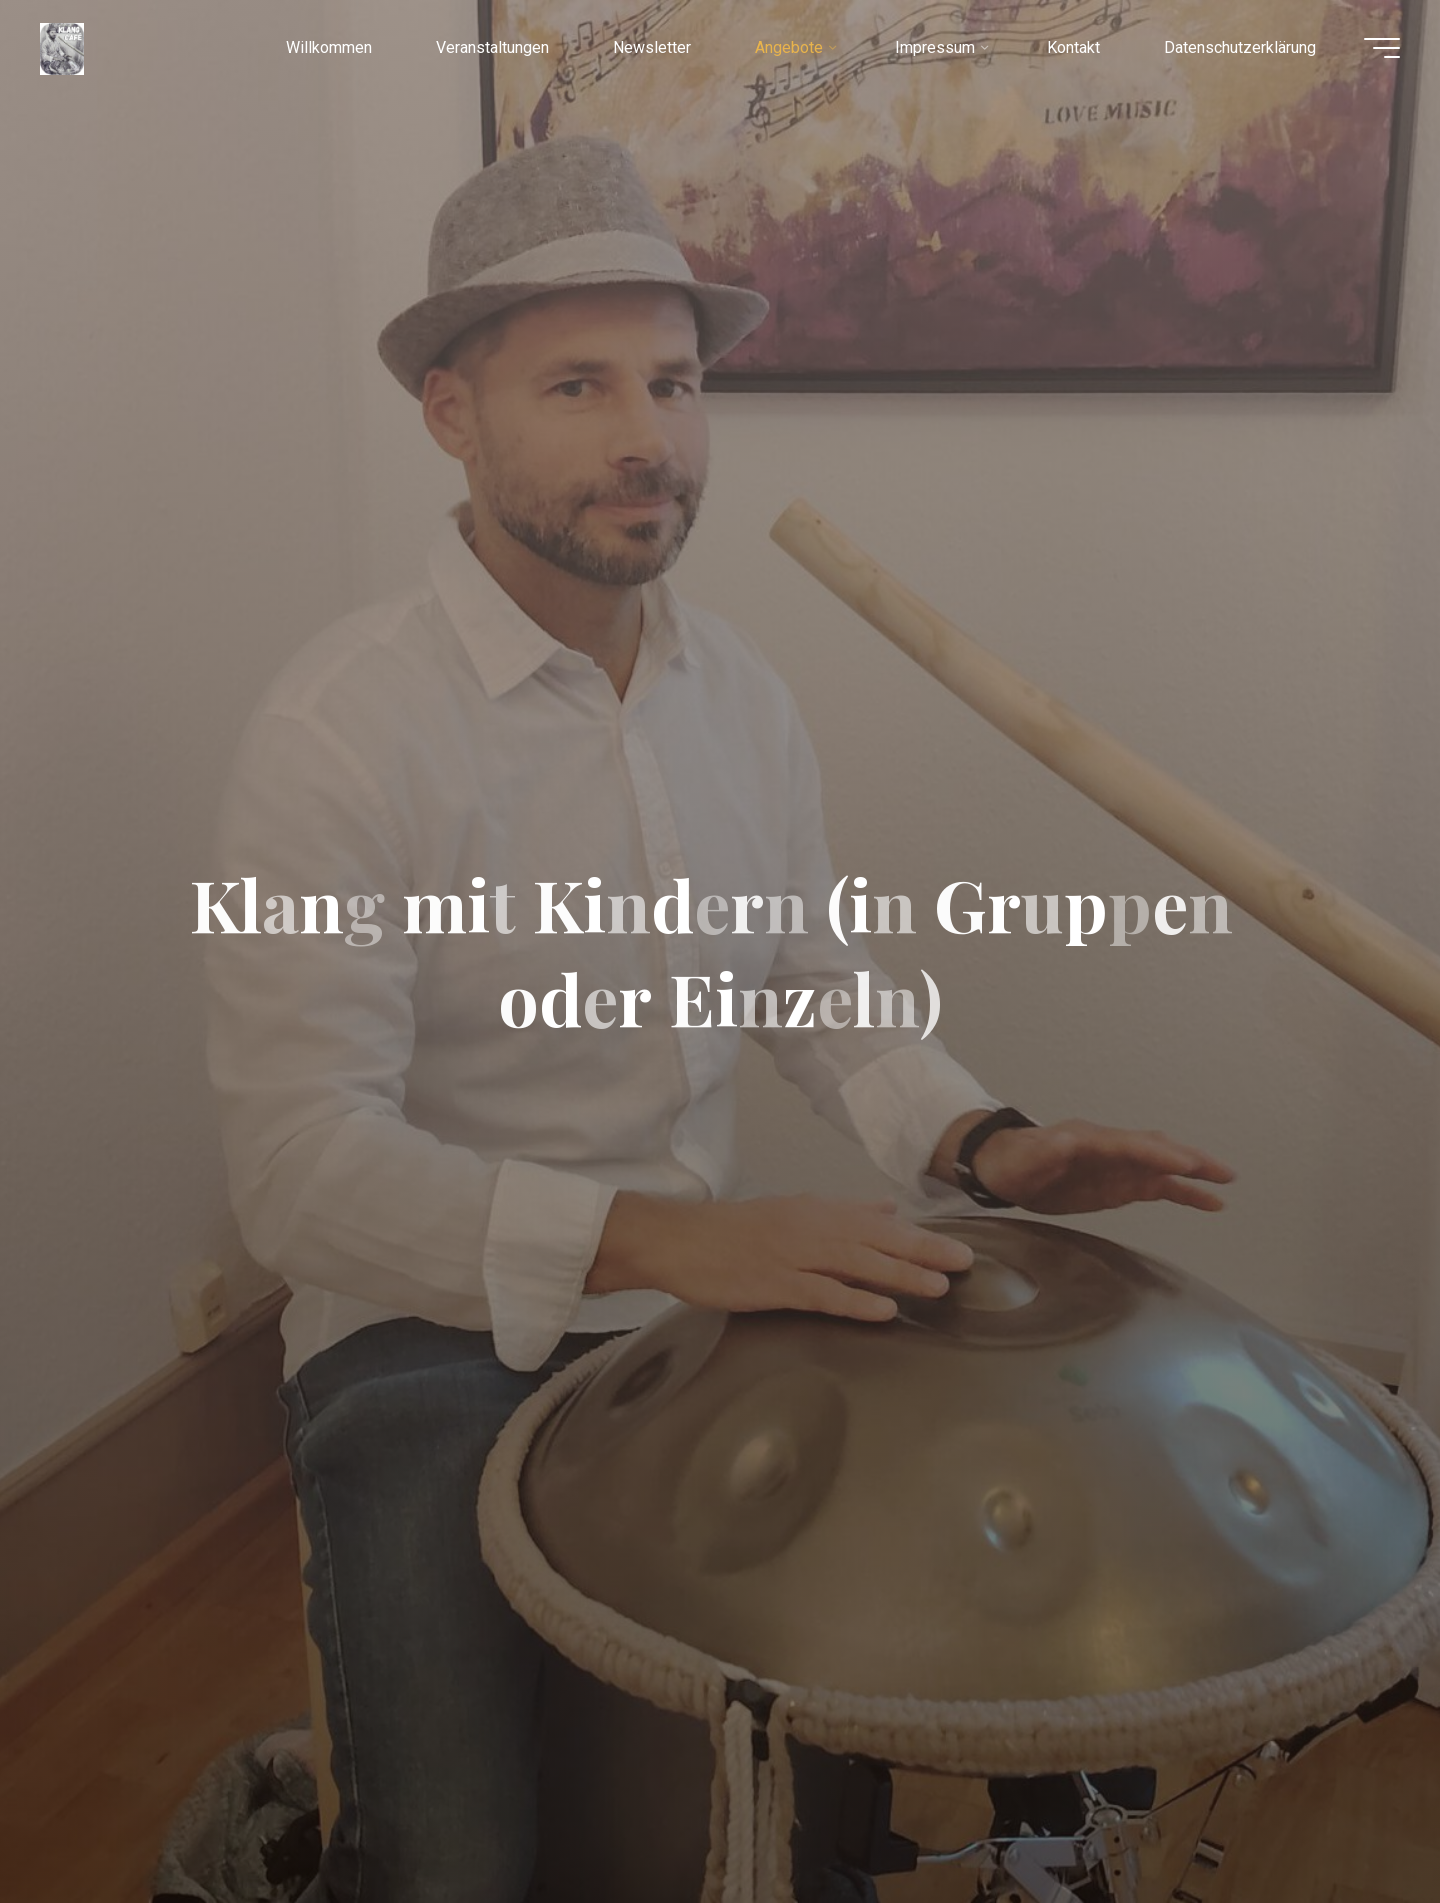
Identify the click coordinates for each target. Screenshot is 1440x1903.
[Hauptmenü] (1382, 48)
